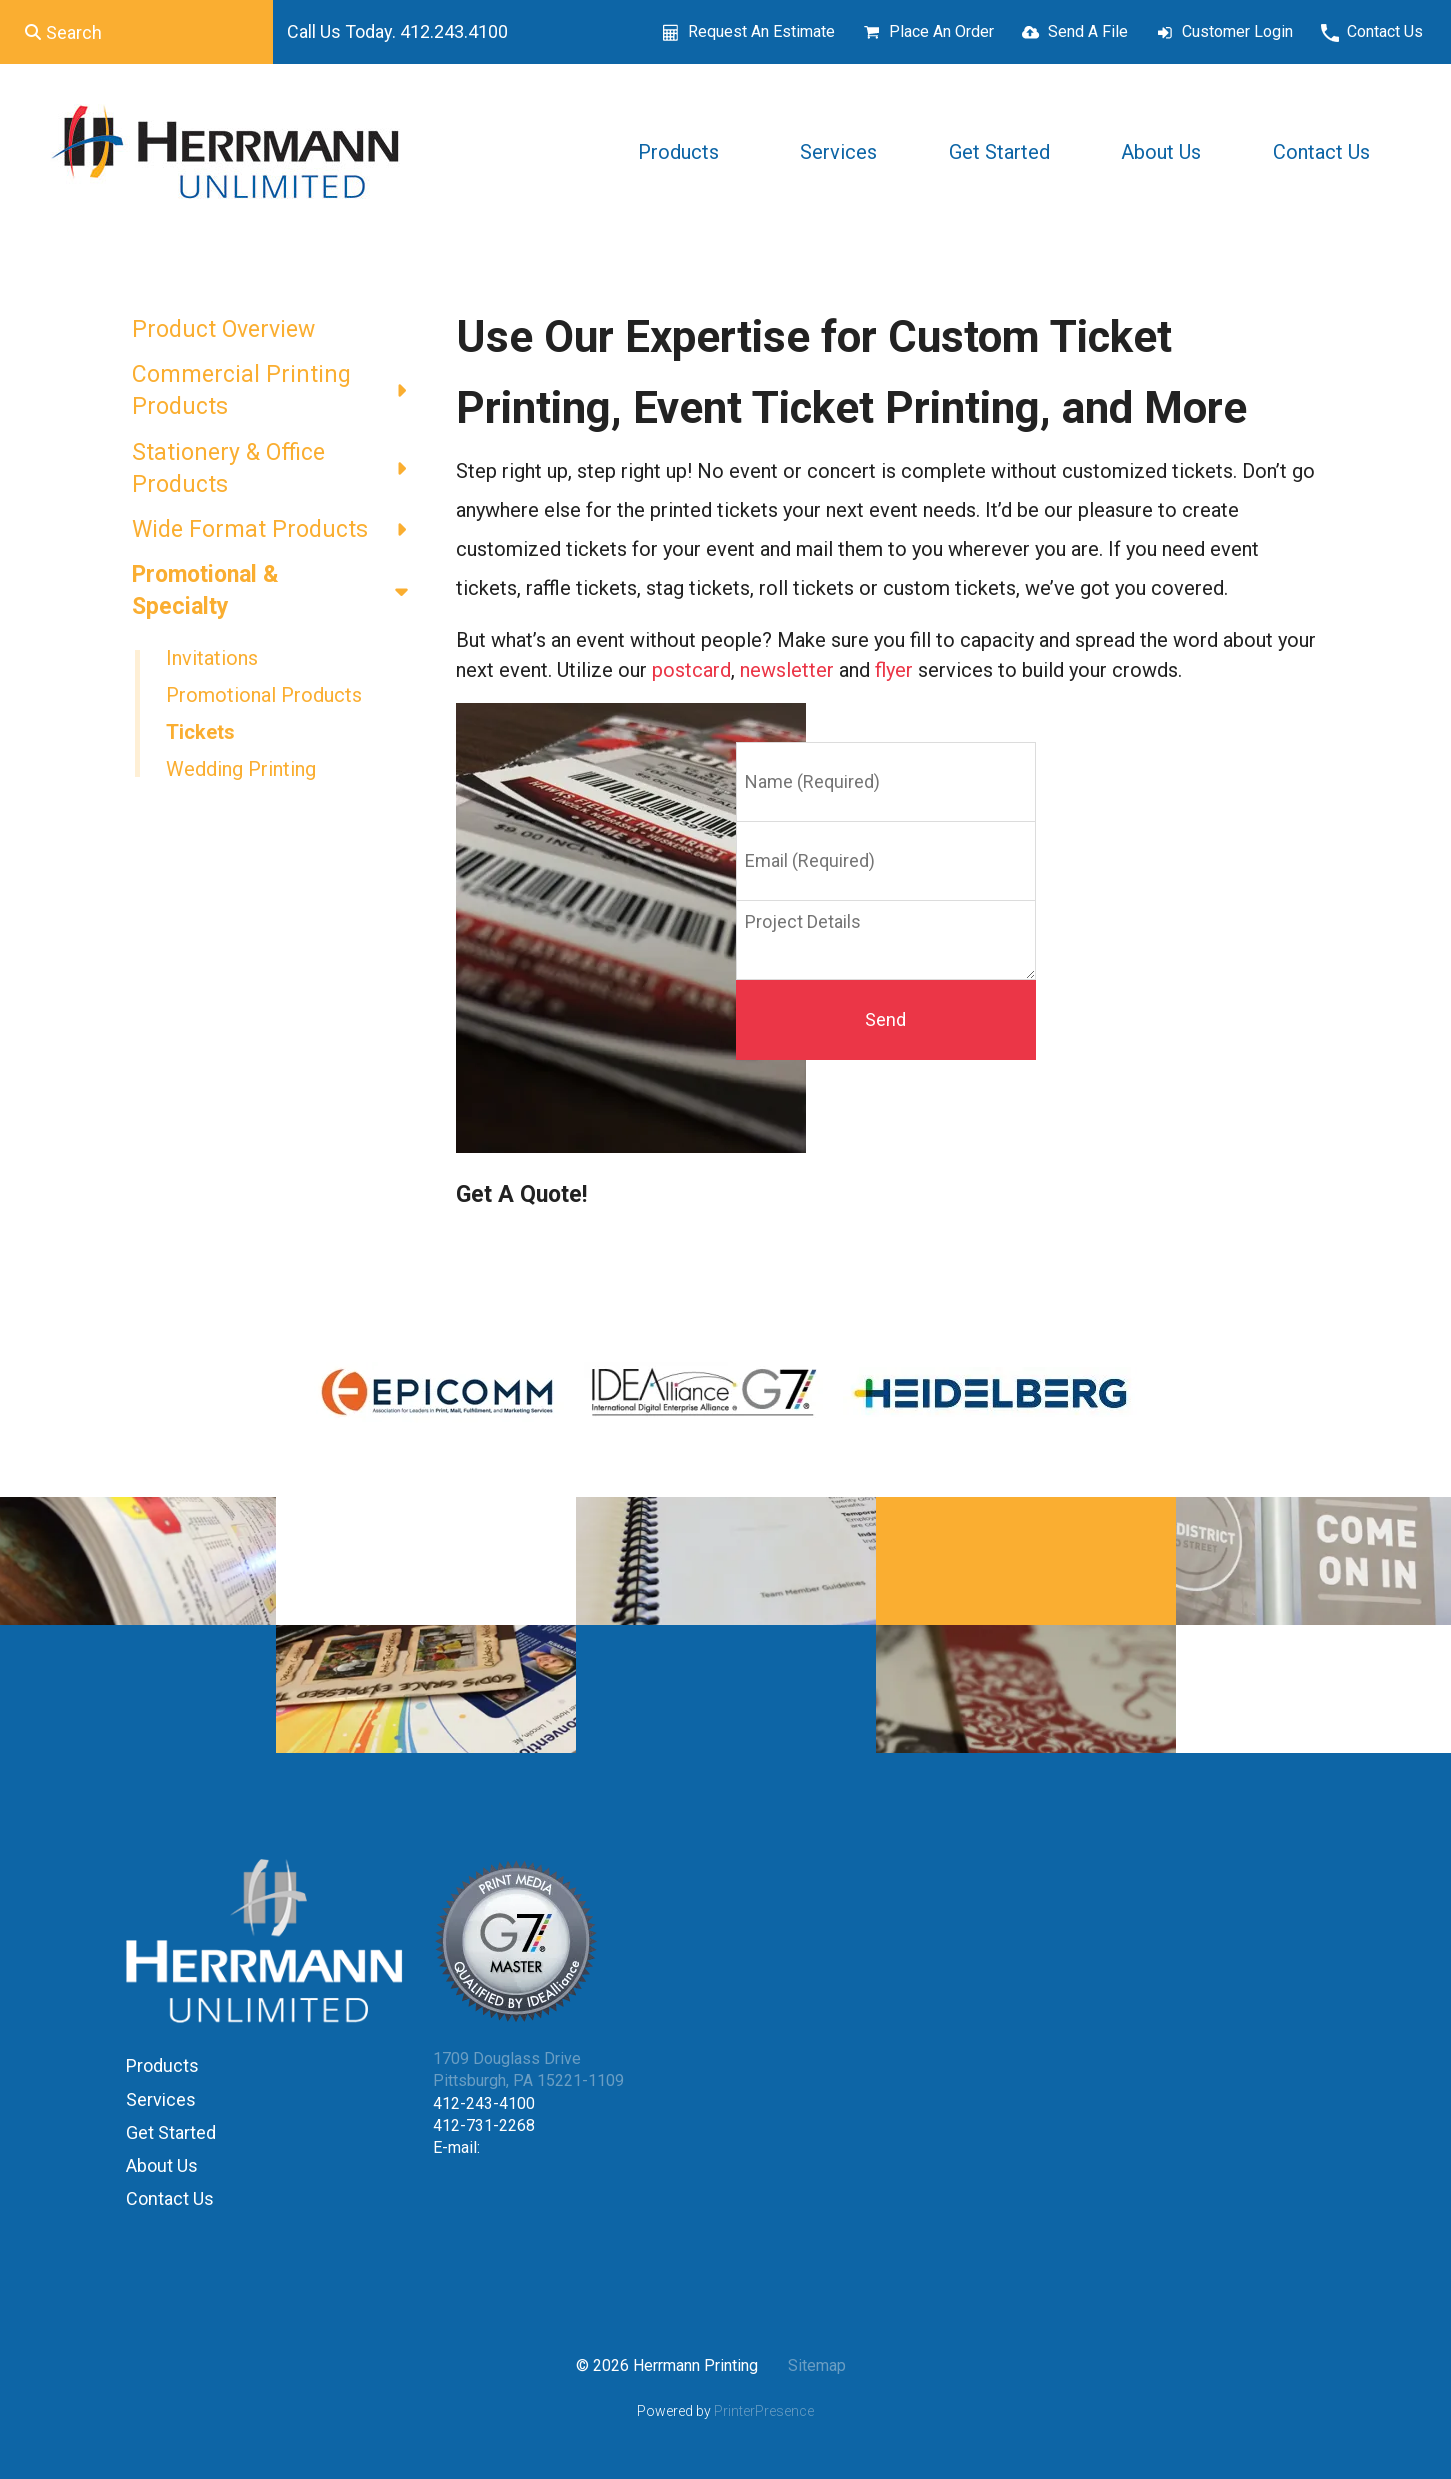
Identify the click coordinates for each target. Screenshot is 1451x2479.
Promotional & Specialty (279, 591)
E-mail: (456, 2147)
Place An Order (941, 31)
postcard (691, 670)
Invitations (212, 658)
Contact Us (1385, 31)
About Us (1161, 152)
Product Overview (223, 329)
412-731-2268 (484, 2125)
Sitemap (817, 2365)
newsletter (787, 670)
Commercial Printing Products (279, 391)
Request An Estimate (761, 31)
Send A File (1088, 31)
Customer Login (1237, 31)
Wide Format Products (279, 530)
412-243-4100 (484, 2103)
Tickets (200, 732)
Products (678, 152)
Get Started (999, 152)
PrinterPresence (764, 2411)
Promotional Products (264, 695)
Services (838, 152)
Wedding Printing (241, 769)
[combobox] (136, 32)
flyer (894, 670)
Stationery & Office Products (279, 469)
